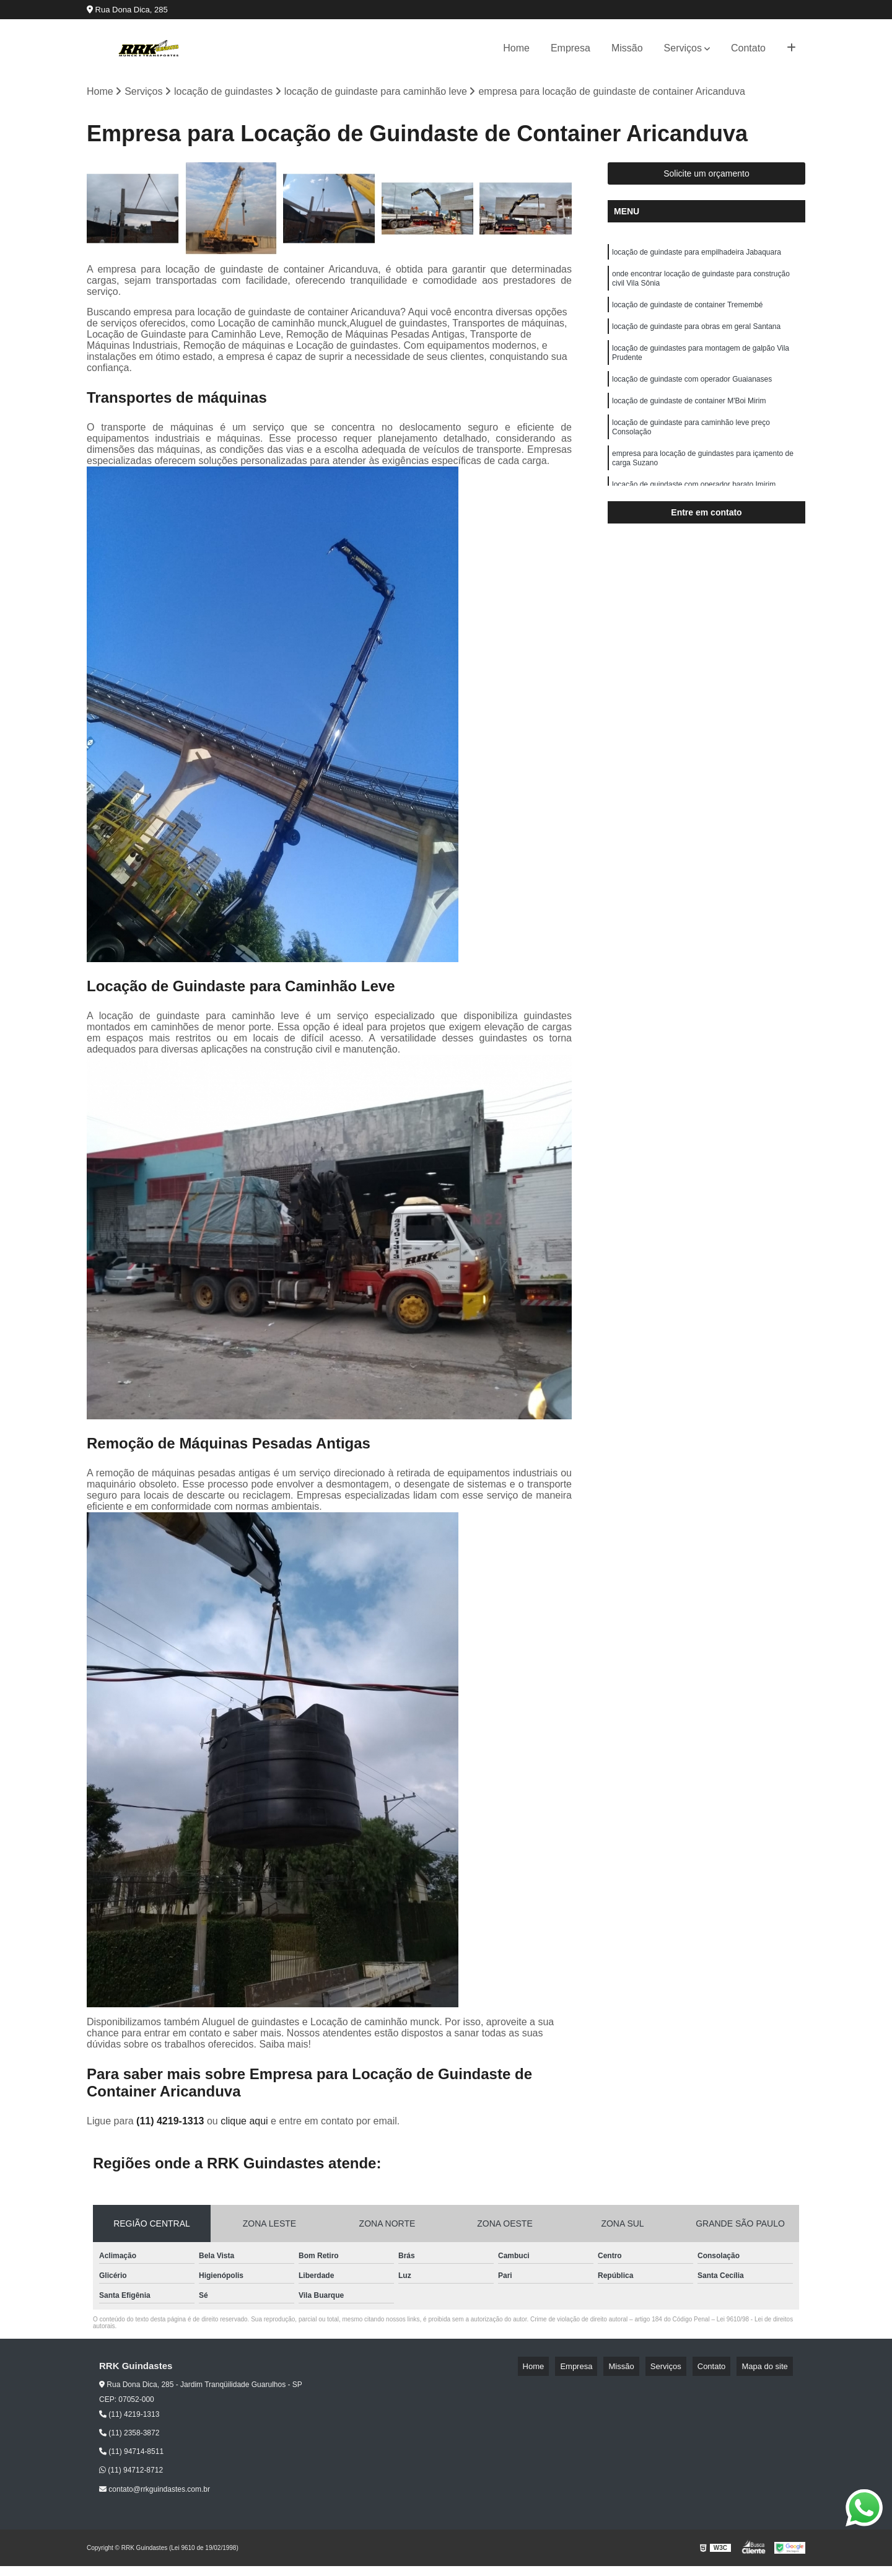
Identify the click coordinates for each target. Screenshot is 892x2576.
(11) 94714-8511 (131, 2454)
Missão (627, 48)
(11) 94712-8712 (131, 2473)
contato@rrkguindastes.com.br (154, 2491)
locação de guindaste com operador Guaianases (692, 396)
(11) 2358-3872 (129, 2436)
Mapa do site (769, 2368)
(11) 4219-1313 (171, 2123)
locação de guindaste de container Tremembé (687, 314)
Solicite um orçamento (706, 177)
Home (516, 48)
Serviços (683, 48)
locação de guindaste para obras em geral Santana (696, 338)
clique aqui (244, 2123)
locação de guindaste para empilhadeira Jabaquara (696, 256)
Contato (748, 48)
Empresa (570, 48)
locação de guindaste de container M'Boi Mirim (689, 420)
